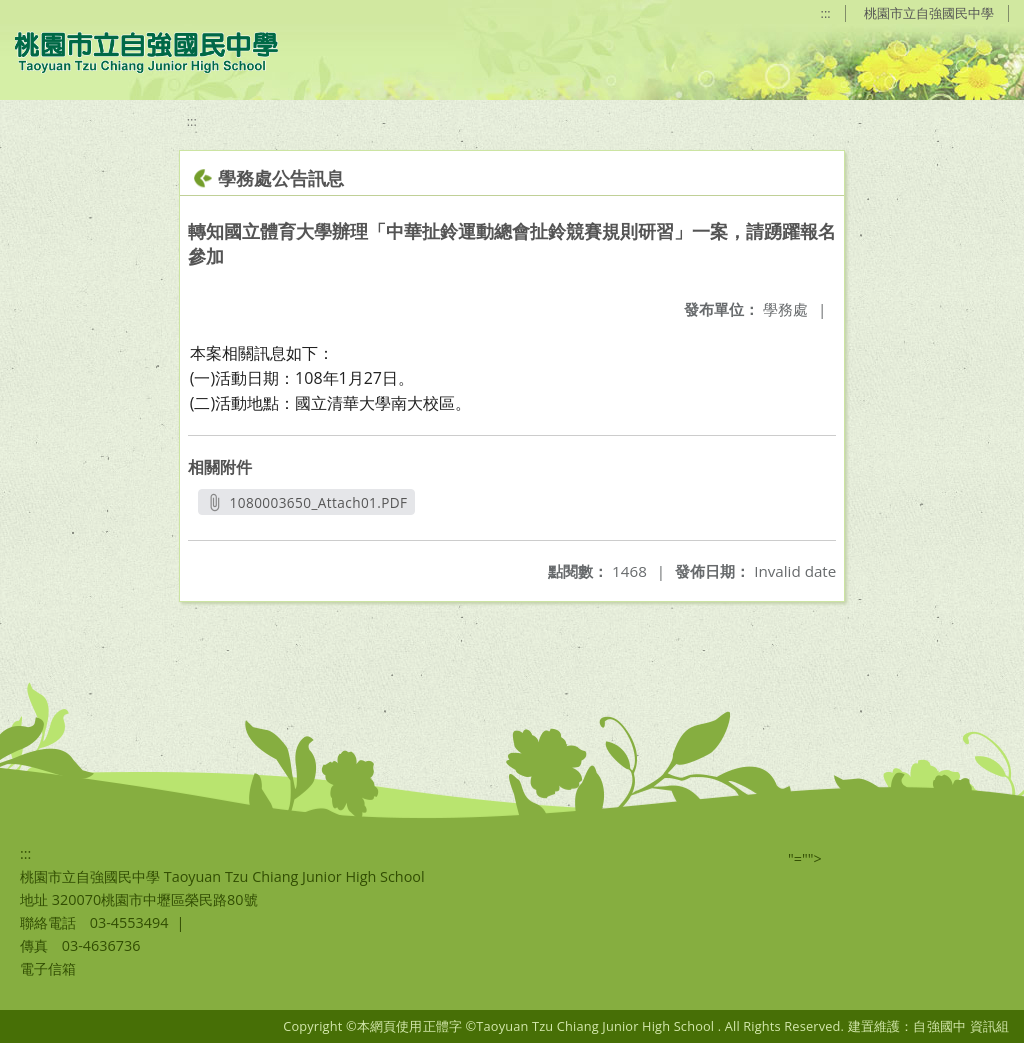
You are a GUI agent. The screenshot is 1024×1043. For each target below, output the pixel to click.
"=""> (805, 858)
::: (826, 13)
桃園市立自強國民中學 (929, 13)
